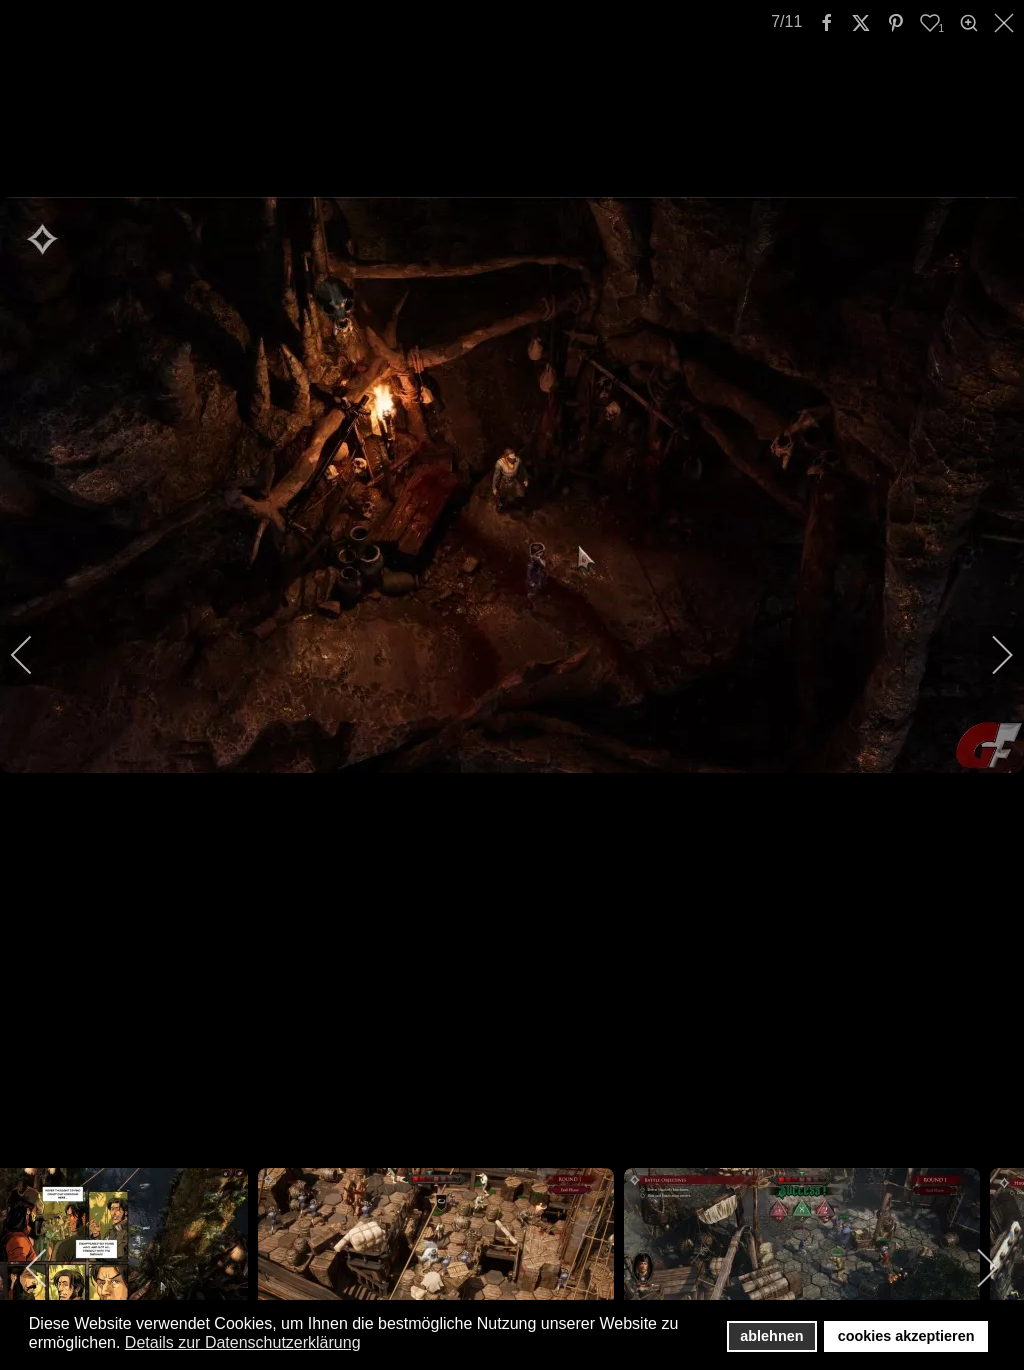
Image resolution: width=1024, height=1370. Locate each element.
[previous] (35, 655)
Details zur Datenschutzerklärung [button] (243, 1342)
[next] (989, 655)
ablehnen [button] (771, 1336)
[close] (1006, 23)
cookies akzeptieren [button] (906, 1336)
